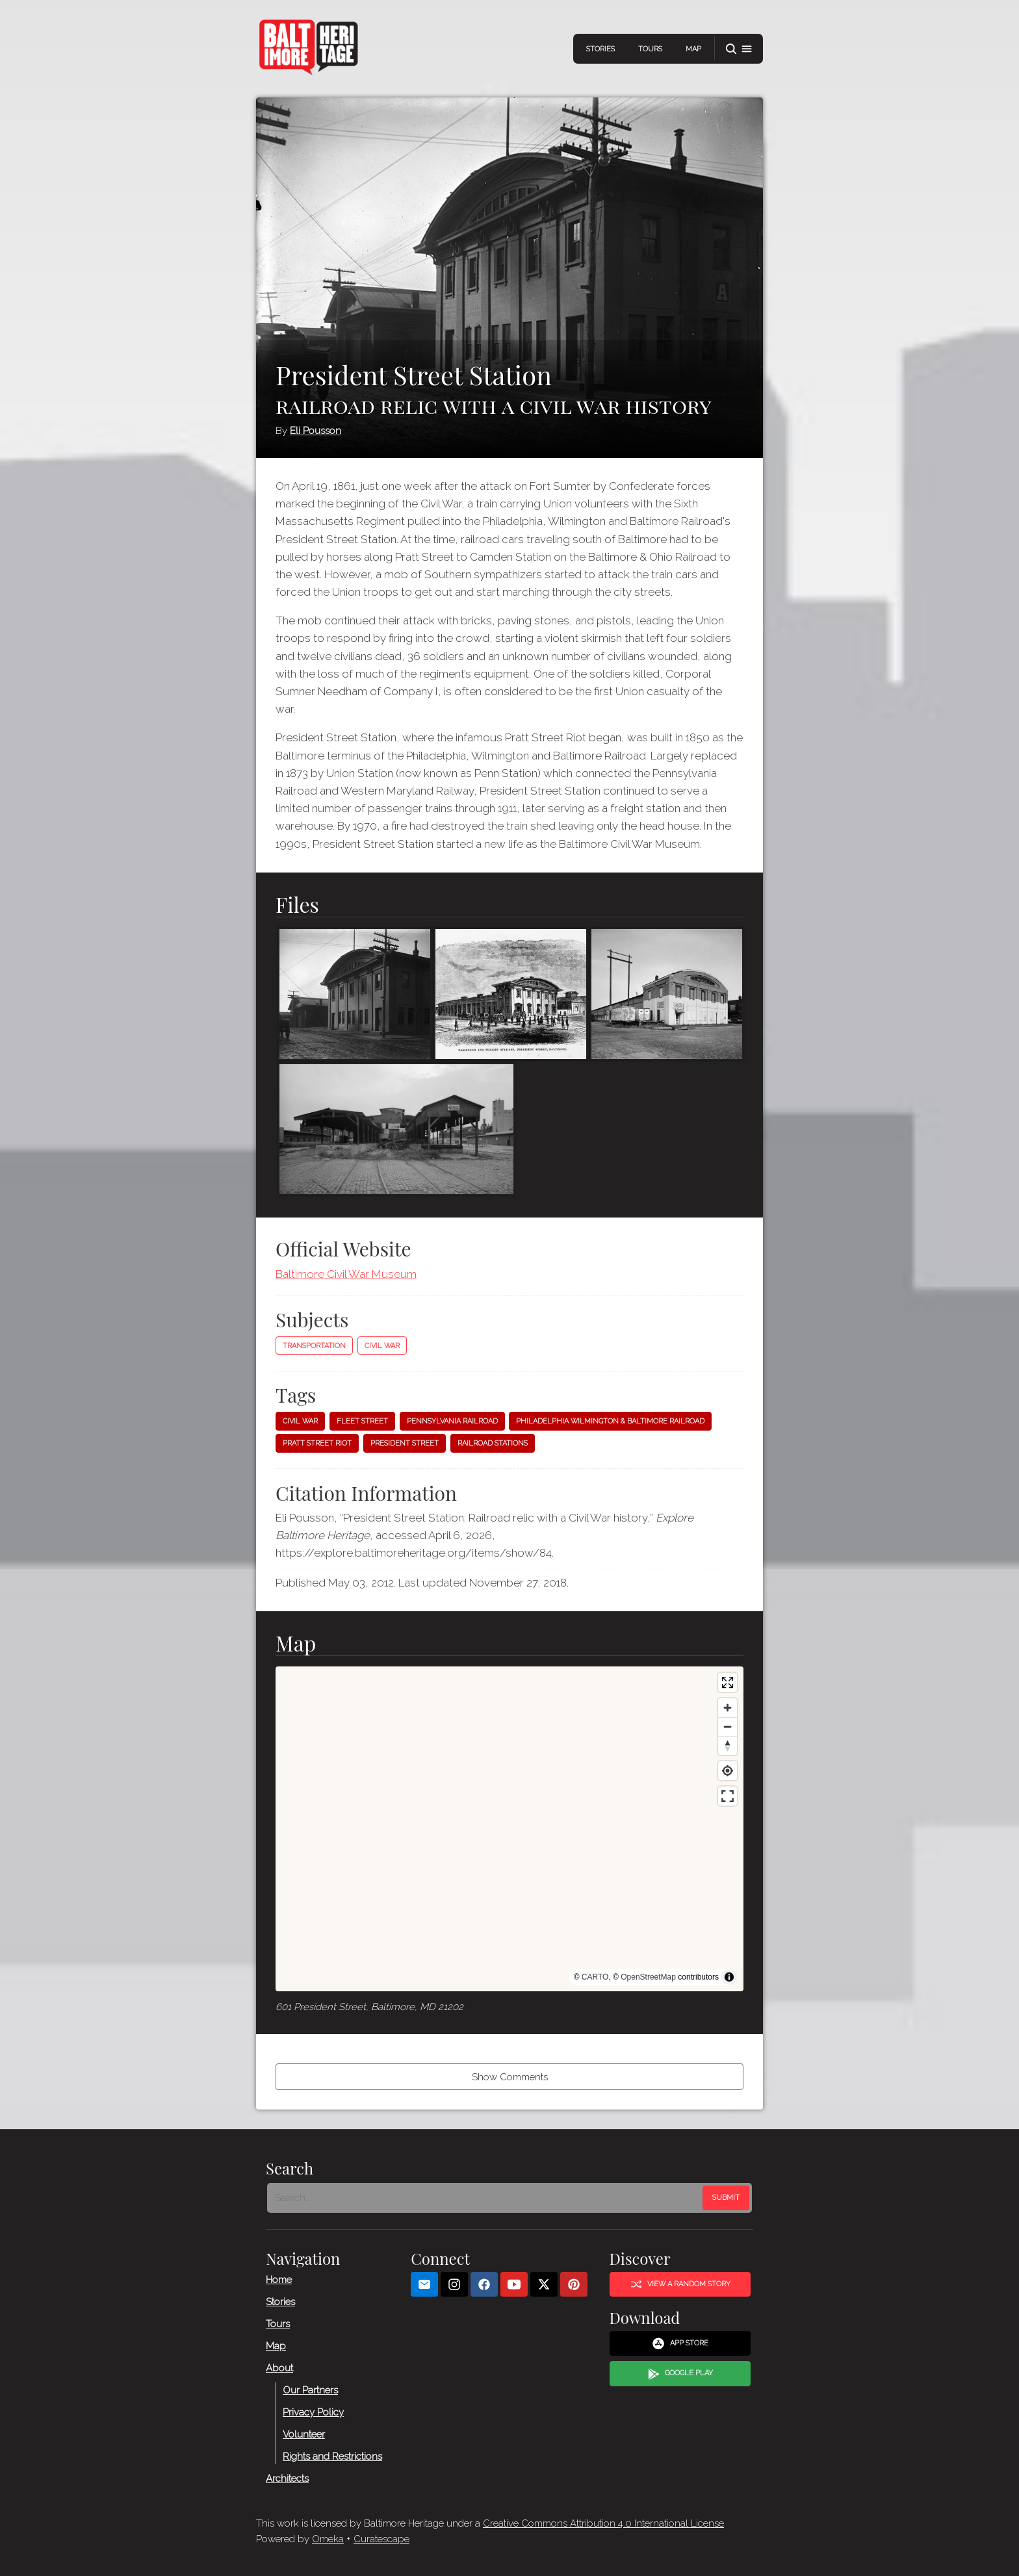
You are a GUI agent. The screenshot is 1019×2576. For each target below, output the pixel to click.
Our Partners (310, 2390)
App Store (680, 2343)
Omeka (328, 2539)
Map (693, 49)
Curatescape (381, 2539)
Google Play (680, 2373)
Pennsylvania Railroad (452, 1421)
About (279, 2368)
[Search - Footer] (486, 2198)
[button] (738, 49)
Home (279, 2280)
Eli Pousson (315, 431)
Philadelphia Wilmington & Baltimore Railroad (610, 1421)
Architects (287, 2478)
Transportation (314, 1346)
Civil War (382, 1346)
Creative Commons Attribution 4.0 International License (603, 2523)
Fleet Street (362, 1421)
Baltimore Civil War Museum (346, 1274)
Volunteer (304, 2434)
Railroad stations (493, 1443)
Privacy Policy (313, 2412)
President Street (404, 1443)
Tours (650, 49)
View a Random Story (680, 2284)
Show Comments (510, 2077)
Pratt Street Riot (317, 1443)
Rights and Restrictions (332, 2456)
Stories (600, 49)
